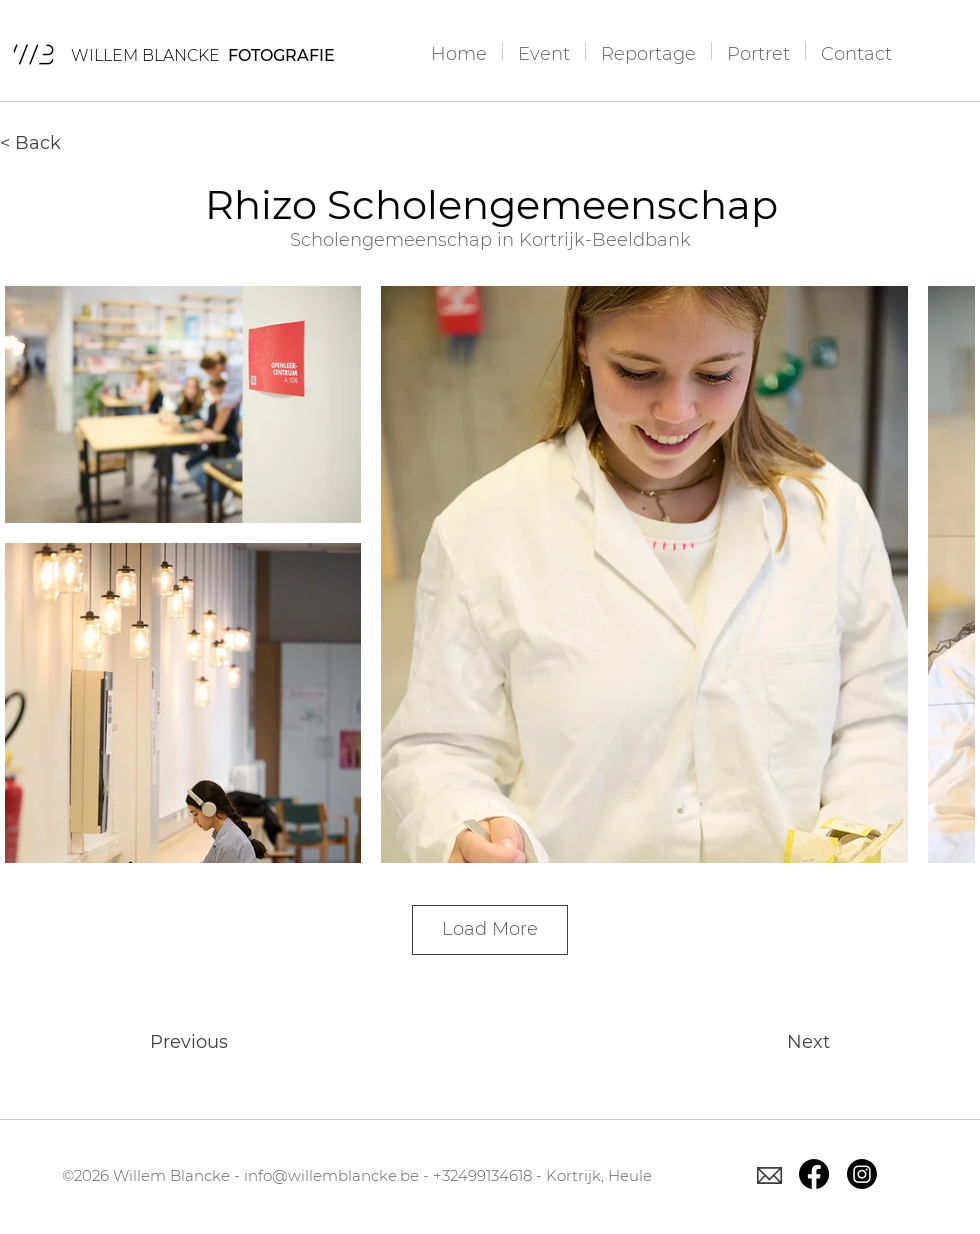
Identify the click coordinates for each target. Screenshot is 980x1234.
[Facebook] (814, 1174)
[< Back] (66, 143)
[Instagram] (862, 1174)
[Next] (780, 1042)
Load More (490, 929)
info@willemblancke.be (331, 1175)
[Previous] (216, 1042)
